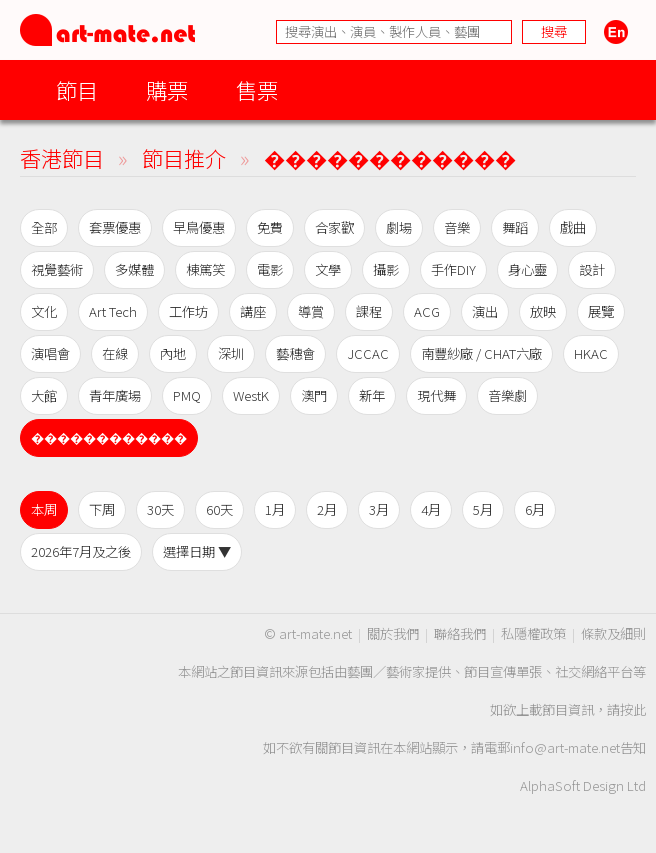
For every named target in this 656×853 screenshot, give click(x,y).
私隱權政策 (533, 633)
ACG (427, 311)
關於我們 (393, 633)
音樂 (457, 227)
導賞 (311, 311)
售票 (257, 89)
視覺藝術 (57, 269)
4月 (431, 509)
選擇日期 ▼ (197, 551)
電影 (270, 269)
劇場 (399, 227)
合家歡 (334, 227)
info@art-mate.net (565, 747)
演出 (485, 311)
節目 (77, 89)
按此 (633, 709)
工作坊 (188, 311)
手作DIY (453, 269)
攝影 (386, 269)
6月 (535, 509)
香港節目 (62, 157)
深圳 (231, 353)
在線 (115, 353)
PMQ (187, 395)
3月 (379, 509)
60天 (219, 509)
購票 (167, 89)
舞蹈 (515, 227)
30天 (160, 509)
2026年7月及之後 (81, 551)
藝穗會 (295, 353)
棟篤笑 (205, 269)
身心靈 (527, 269)
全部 (44, 227)
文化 (44, 311)
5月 (483, 509)
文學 (328, 269)
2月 (327, 509)
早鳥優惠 (199, 227)
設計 (592, 269)
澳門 (314, 395)
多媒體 (134, 269)
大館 (44, 395)
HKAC (591, 353)
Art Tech (113, 311)
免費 (270, 227)
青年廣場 (115, 395)
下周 (102, 509)
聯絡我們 (460, 633)
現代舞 (436, 395)
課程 (369, 311)
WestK (251, 395)
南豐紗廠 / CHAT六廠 (481, 353)
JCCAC (368, 353)
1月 (275, 509)
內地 (173, 353)
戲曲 (573, 227)
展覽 (601, 311)
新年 (372, 395)
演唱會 (50, 353)
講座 (253, 311)
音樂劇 (507, 395)
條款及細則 (613, 633)
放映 (543, 311)
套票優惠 (115, 227)
